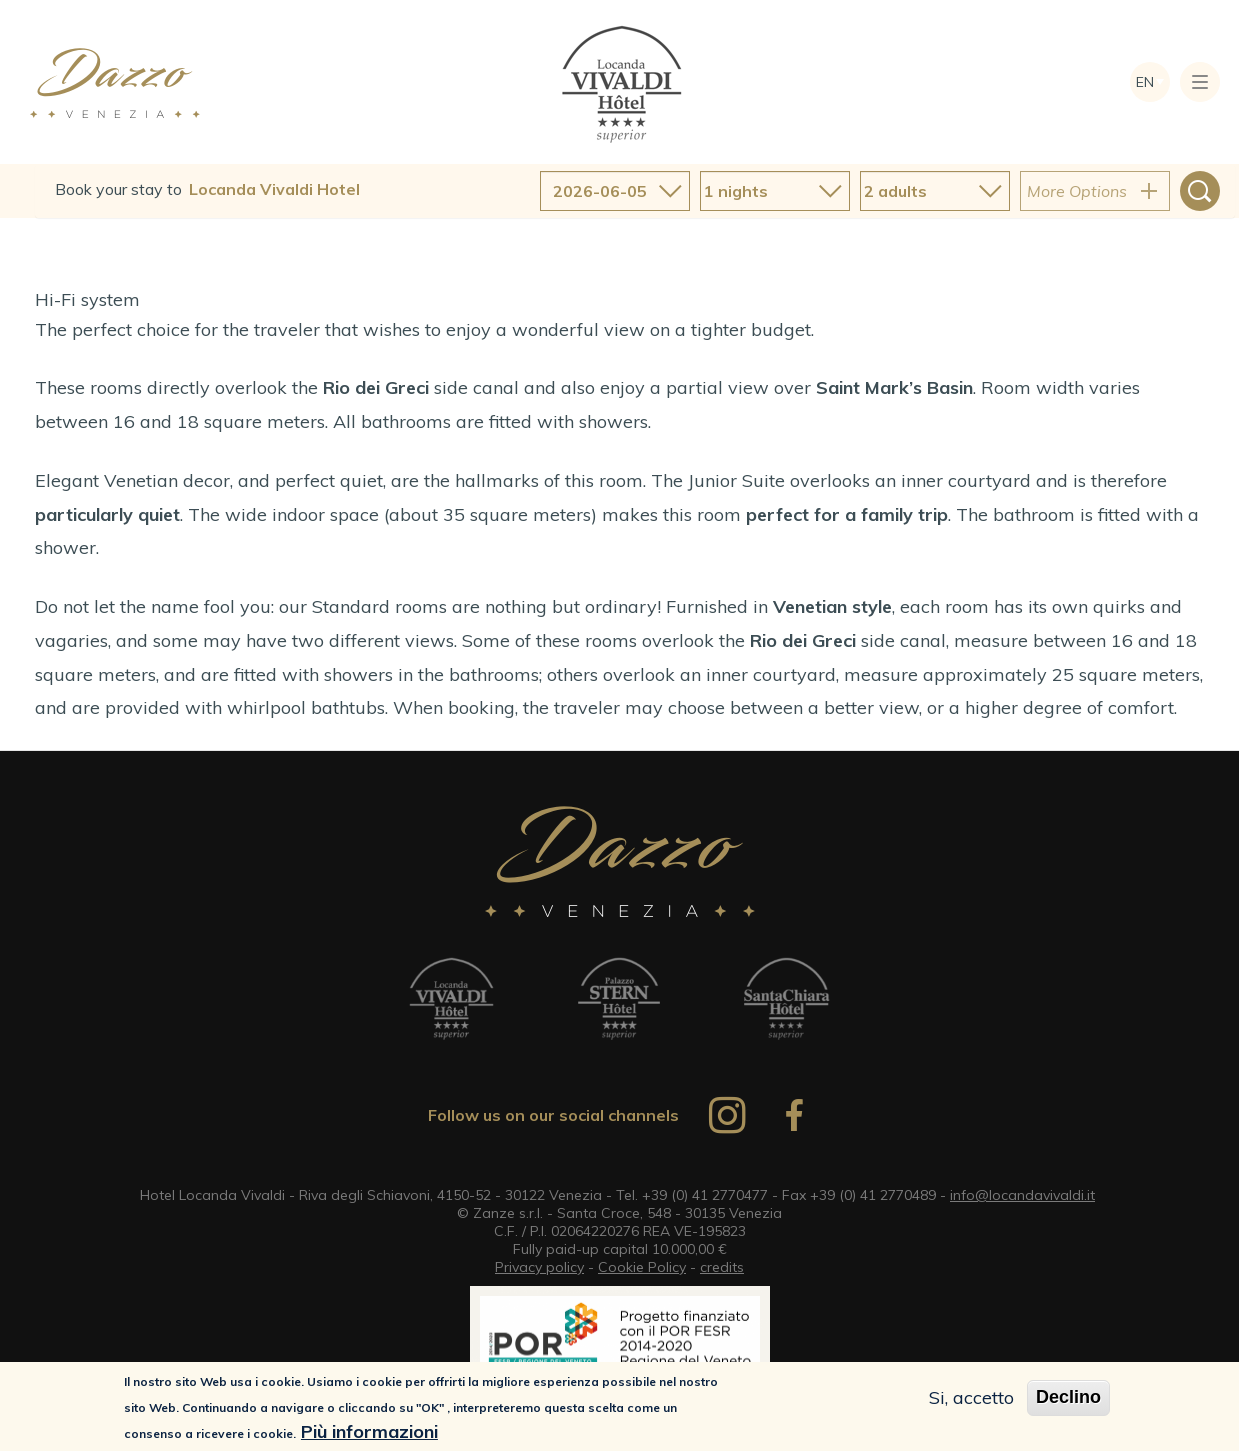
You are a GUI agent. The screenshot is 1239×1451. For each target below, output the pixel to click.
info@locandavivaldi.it (1022, 1195)
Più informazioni (369, 1433)
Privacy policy (539, 1267)
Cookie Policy (642, 1267)
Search (1200, 191)
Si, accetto (971, 1399)
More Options (1077, 191)
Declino (1068, 1399)
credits (722, 1267)
